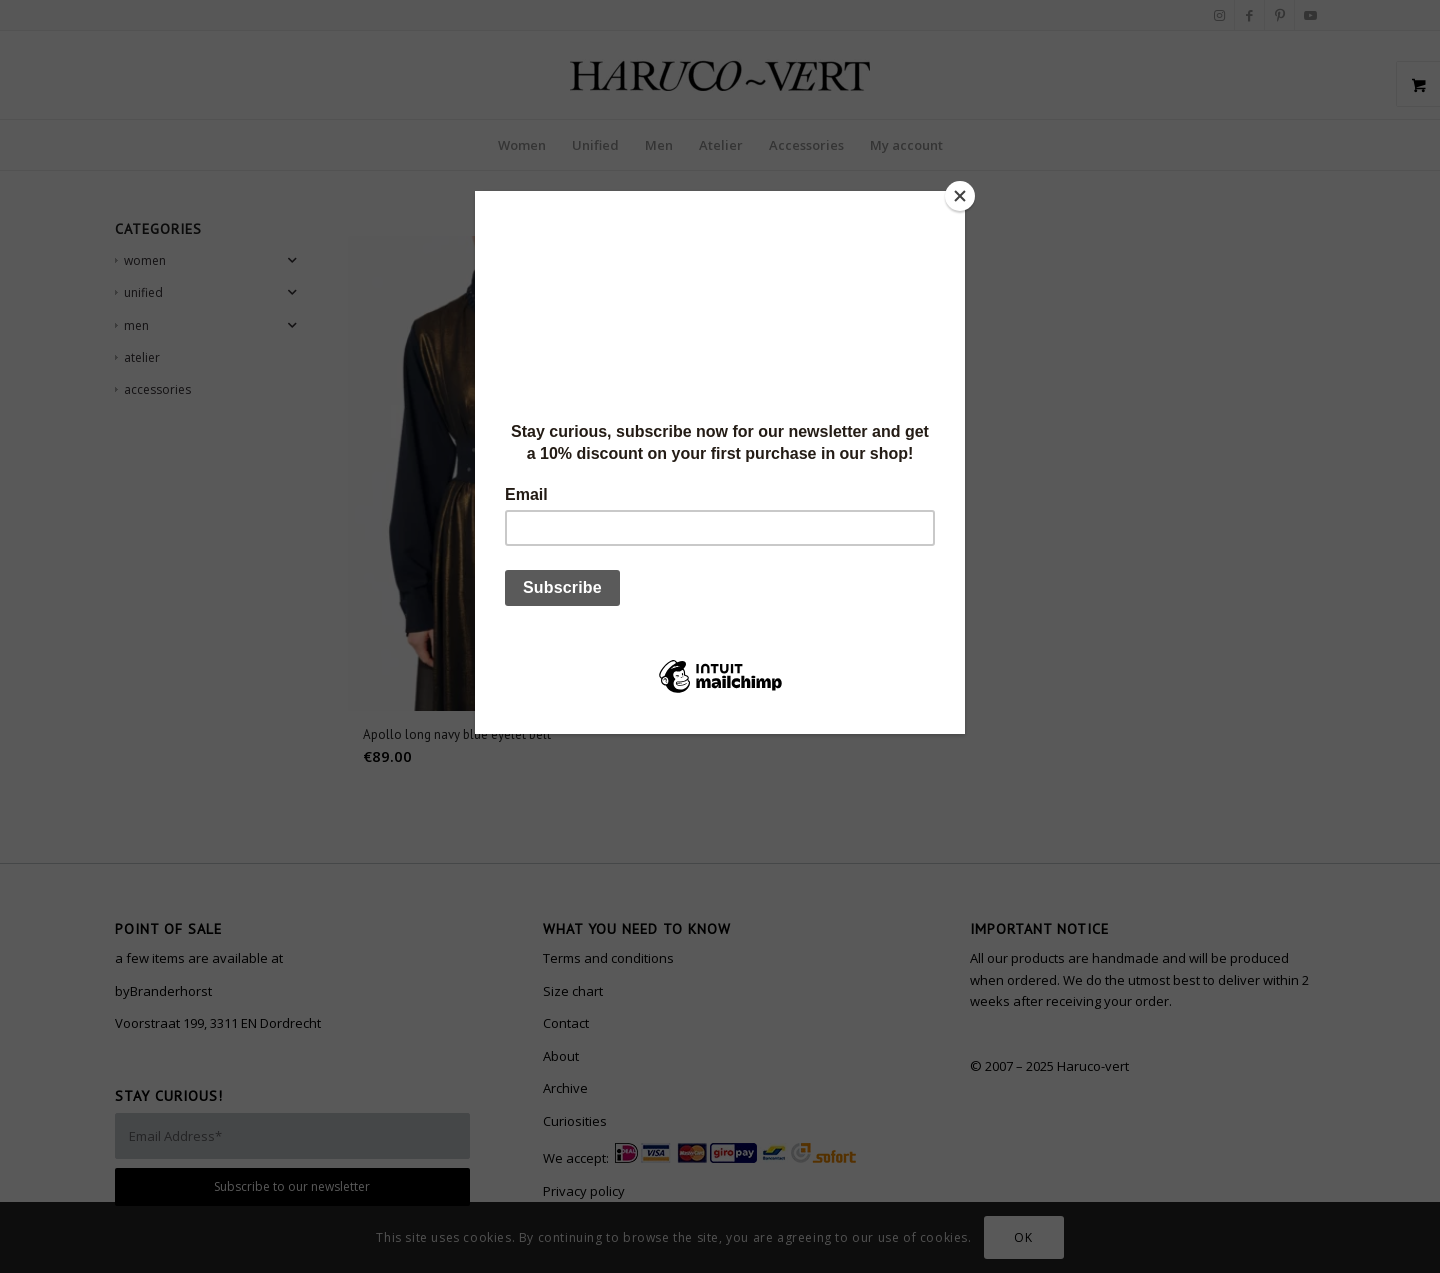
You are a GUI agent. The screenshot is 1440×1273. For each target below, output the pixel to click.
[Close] (960, 196)
